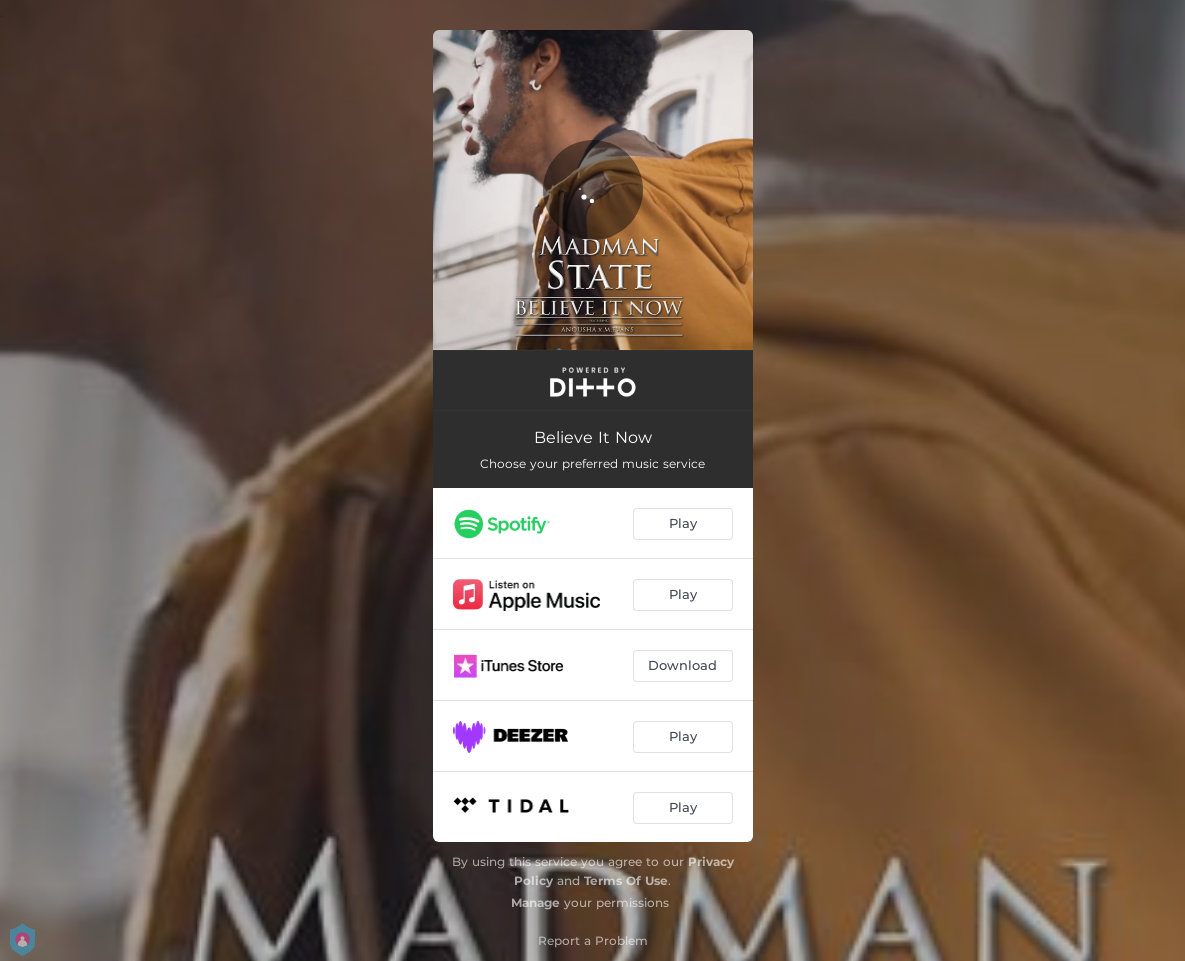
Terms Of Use (626, 880)
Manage (535, 902)
